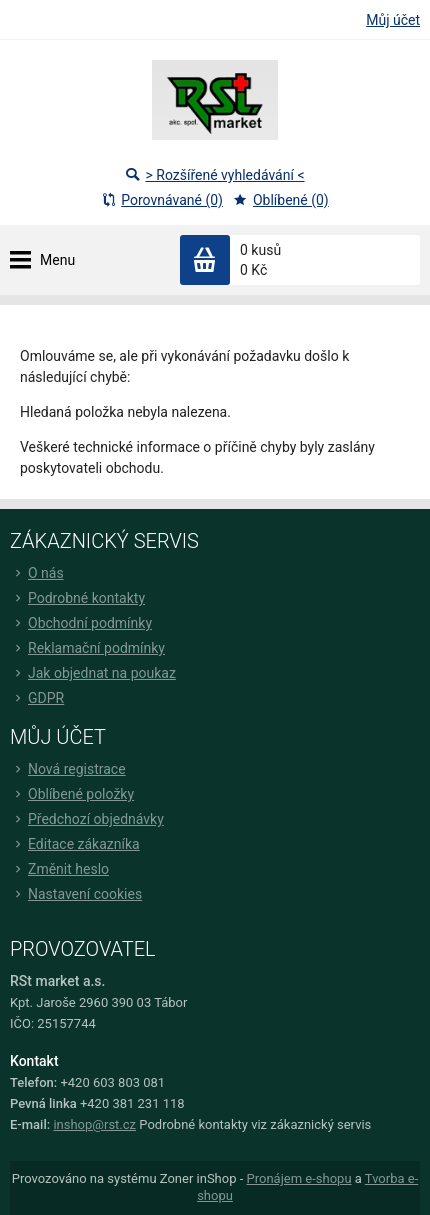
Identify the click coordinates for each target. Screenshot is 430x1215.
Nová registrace (68, 769)
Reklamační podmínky (87, 648)
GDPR (37, 698)
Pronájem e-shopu (299, 1178)
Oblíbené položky (72, 794)
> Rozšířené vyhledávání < (214, 175)
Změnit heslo (59, 869)
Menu (57, 260)
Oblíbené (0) (281, 200)
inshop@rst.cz (94, 1124)
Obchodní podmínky (81, 623)
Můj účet (393, 20)
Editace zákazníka (75, 844)
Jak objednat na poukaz (93, 673)
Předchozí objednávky (87, 819)
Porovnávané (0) (162, 200)
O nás (37, 573)
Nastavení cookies (76, 894)
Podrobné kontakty (77, 598)
